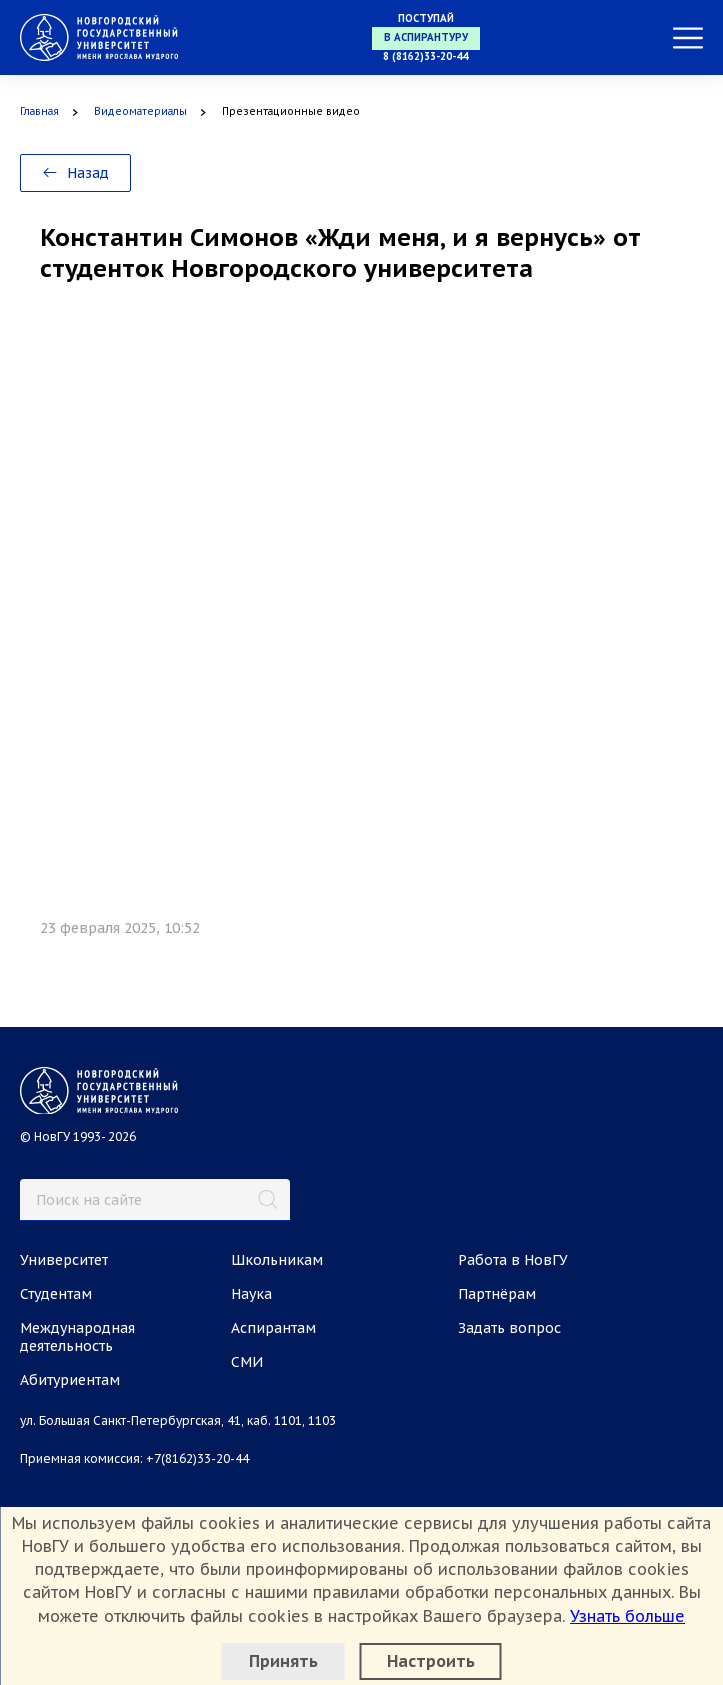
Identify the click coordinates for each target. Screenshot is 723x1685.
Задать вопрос (509, 1328)
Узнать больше (627, 1616)
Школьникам (277, 1260)
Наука (251, 1294)
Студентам (56, 1294)
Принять (283, 1661)
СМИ (247, 1362)
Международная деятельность (77, 1337)
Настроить (431, 1661)
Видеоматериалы (140, 111)
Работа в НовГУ (513, 1260)
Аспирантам (273, 1328)
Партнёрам (497, 1294)
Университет (64, 1260)
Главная (39, 111)
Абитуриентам (70, 1380)
